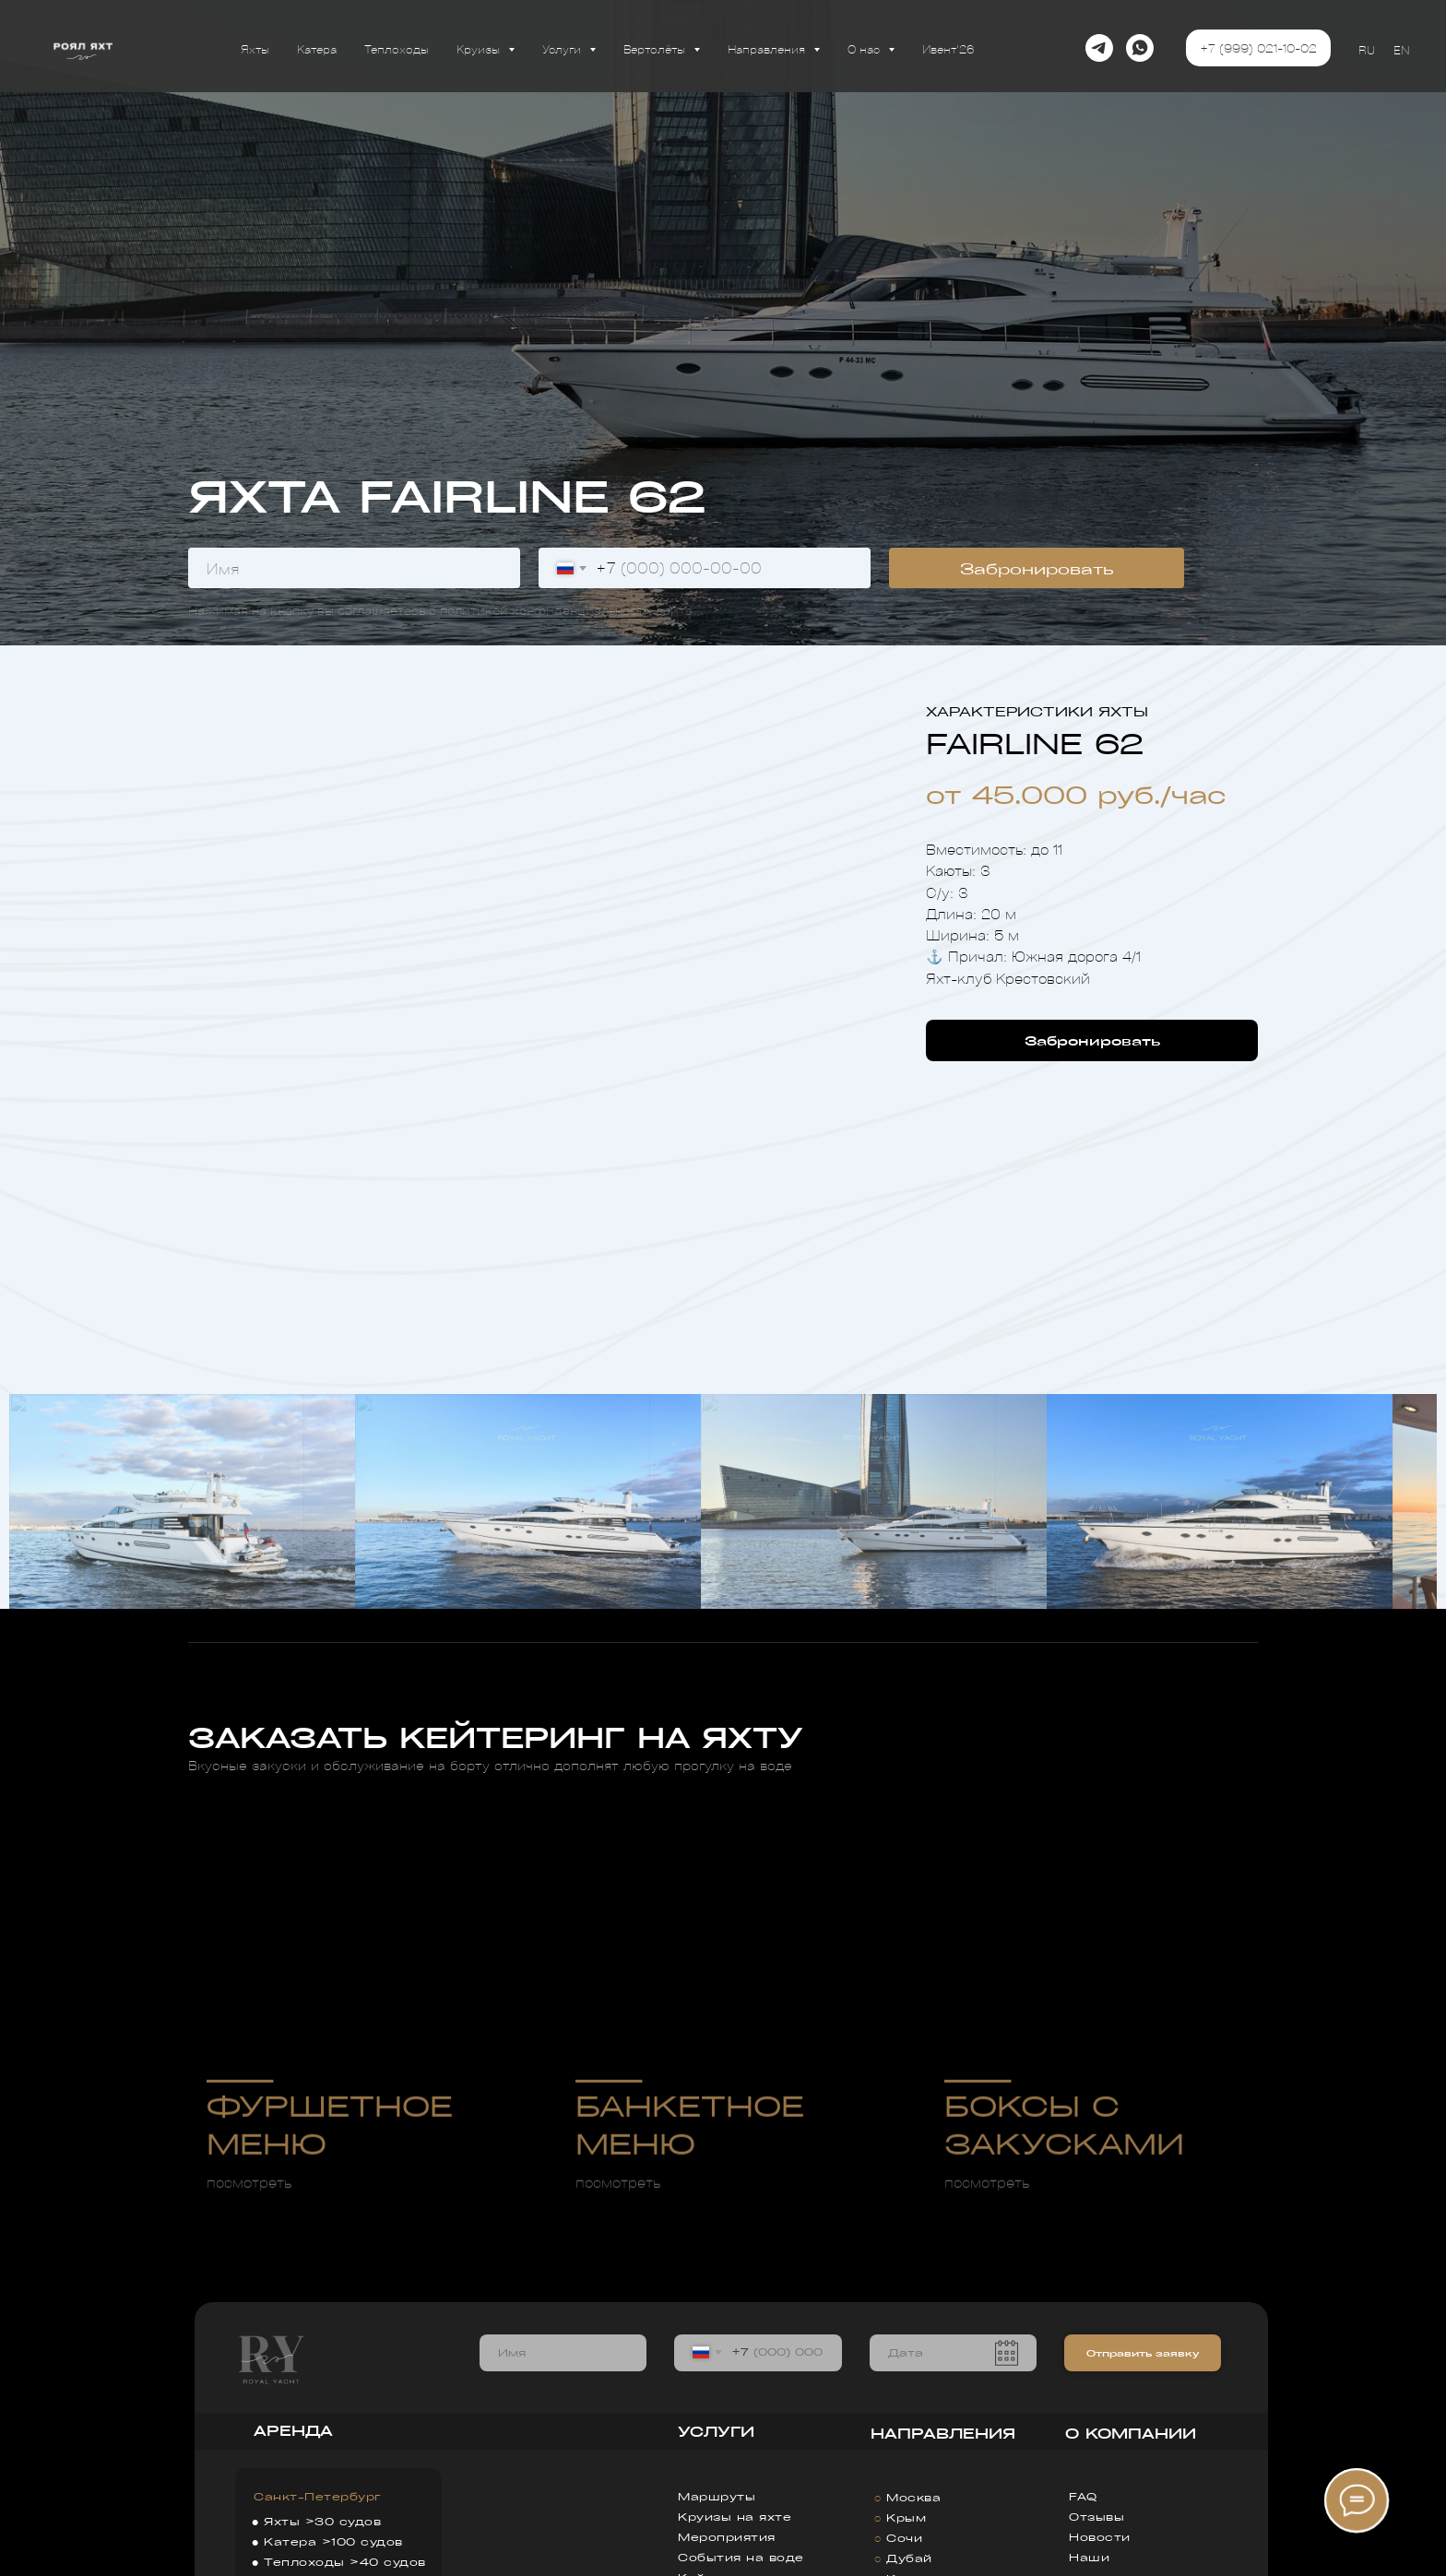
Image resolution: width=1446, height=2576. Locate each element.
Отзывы (1096, 2516)
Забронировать (1036, 568)
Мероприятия (727, 2537)
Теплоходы (396, 48)
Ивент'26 (948, 48)
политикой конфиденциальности (546, 610)
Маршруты (716, 2496)
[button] (1092, 1040)
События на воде (741, 2557)
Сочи (904, 2538)
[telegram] (1099, 48)
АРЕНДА (293, 2430)
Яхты (255, 48)
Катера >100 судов (333, 2541)
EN (1401, 49)
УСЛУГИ (716, 2431)
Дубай (909, 2558)
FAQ (1083, 2496)
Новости (1100, 2537)
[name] (354, 568)
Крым (906, 2517)
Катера (317, 48)
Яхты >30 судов (322, 2521)
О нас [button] (865, 48)
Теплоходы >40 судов (345, 2562)
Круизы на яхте (734, 2516)
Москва (913, 2497)
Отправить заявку (1142, 2352)
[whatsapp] (1140, 48)
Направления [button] (768, 48)
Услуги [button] (563, 48)
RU (1366, 49)
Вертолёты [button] (656, 48)
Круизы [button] (480, 48)
